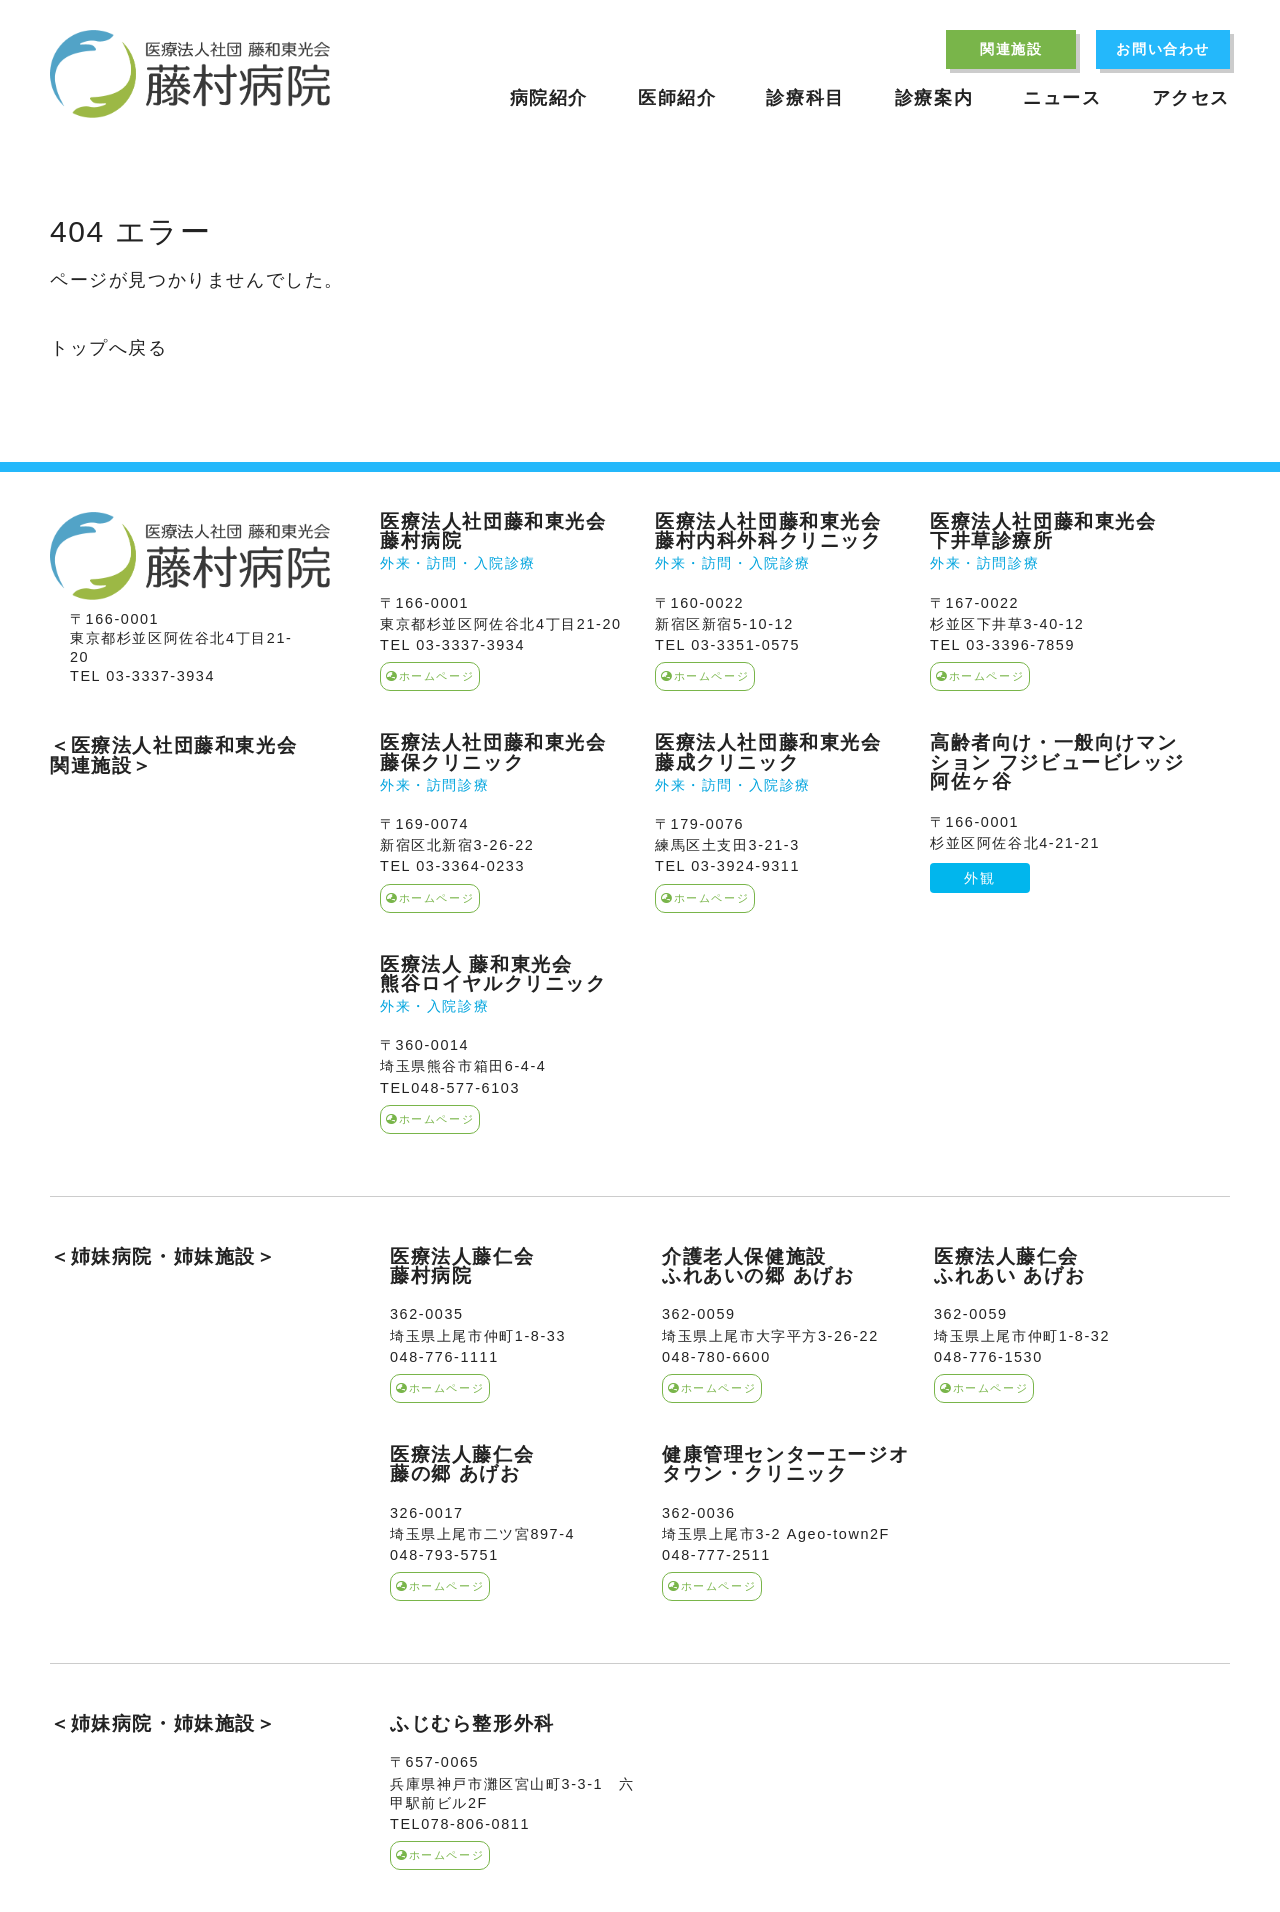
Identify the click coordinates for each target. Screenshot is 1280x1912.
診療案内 (934, 98)
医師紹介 (677, 98)
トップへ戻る (109, 348)
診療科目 (805, 98)
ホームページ (430, 676)
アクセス (1191, 98)
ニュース (1062, 98)
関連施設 (1011, 49)
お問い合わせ (1163, 49)
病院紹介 (549, 98)
